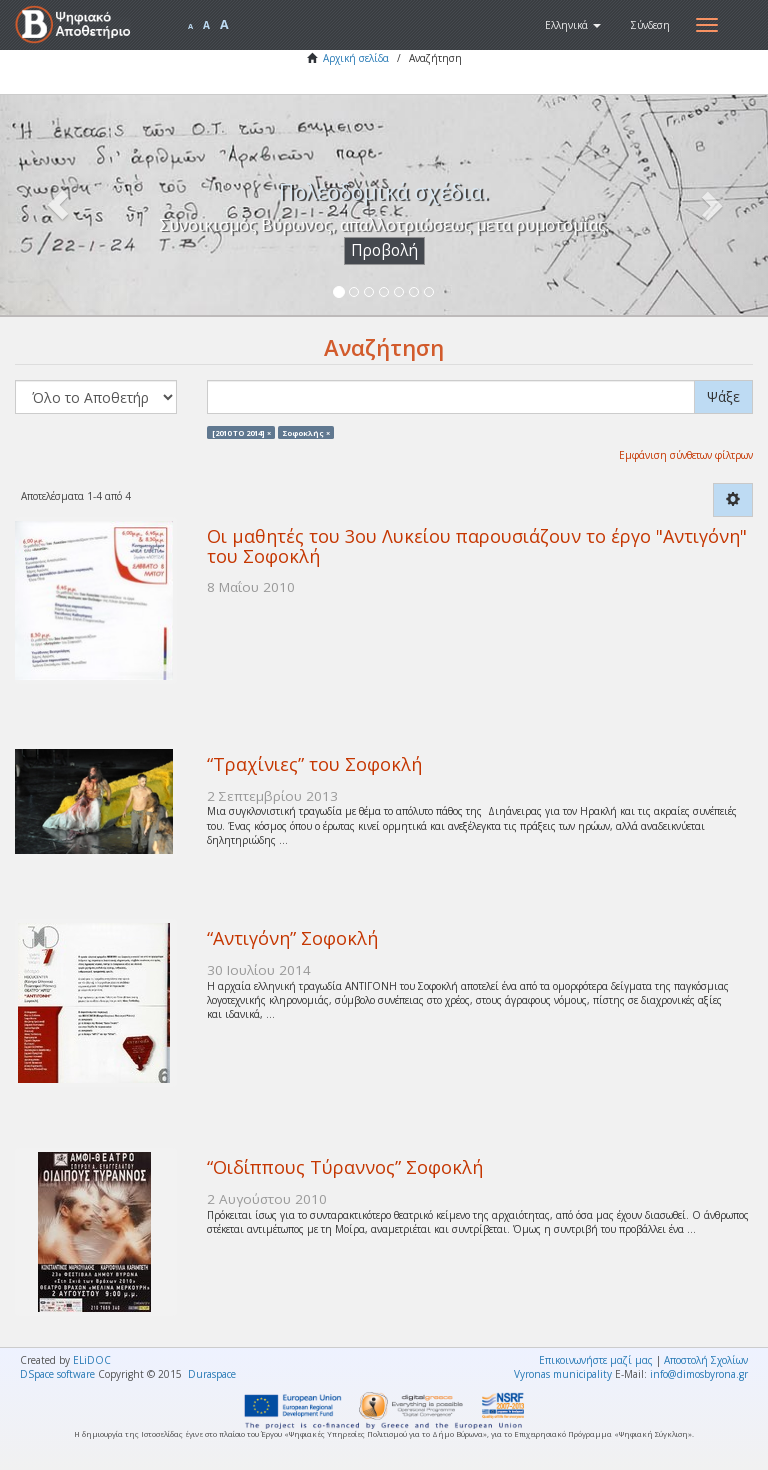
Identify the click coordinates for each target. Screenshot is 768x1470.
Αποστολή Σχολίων (706, 1360)
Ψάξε (723, 396)
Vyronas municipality (563, 1374)
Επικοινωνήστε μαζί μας (596, 1360)
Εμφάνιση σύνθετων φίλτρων (686, 455)
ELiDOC (92, 1360)
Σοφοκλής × (306, 432)
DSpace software (57, 1374)
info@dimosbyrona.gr (699, 1374)
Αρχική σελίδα (356, 58)
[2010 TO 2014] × (241, 432)
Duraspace (212, 1374)
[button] (573, 25)
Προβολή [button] (384, 250)
